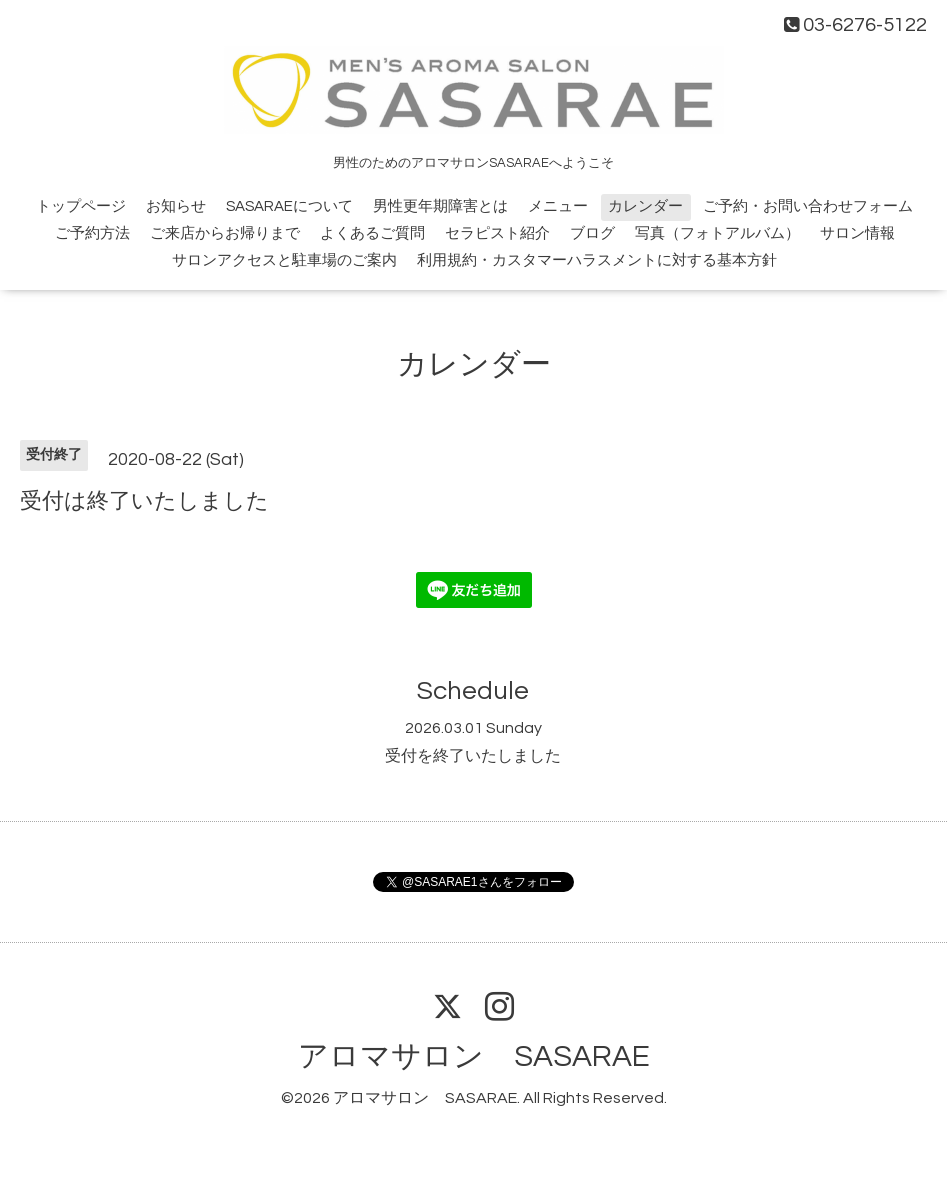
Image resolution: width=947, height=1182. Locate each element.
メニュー (558, 206)
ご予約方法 (92, 233)
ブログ (592, 233)
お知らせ (176, 206)
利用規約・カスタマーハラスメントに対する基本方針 (597, 260)
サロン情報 (857, 233)
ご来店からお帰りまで (225, 233)
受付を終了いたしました (473, 756)
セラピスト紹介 (497, 233)
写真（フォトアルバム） (717, 233)
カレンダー (645, 206)
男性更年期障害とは (440, 206)
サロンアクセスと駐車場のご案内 (284, 260)
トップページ (81, 206)
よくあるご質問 (372, 233)
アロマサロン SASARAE (474, 1056)
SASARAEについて (289, 206)
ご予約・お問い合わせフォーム (808, 206)
